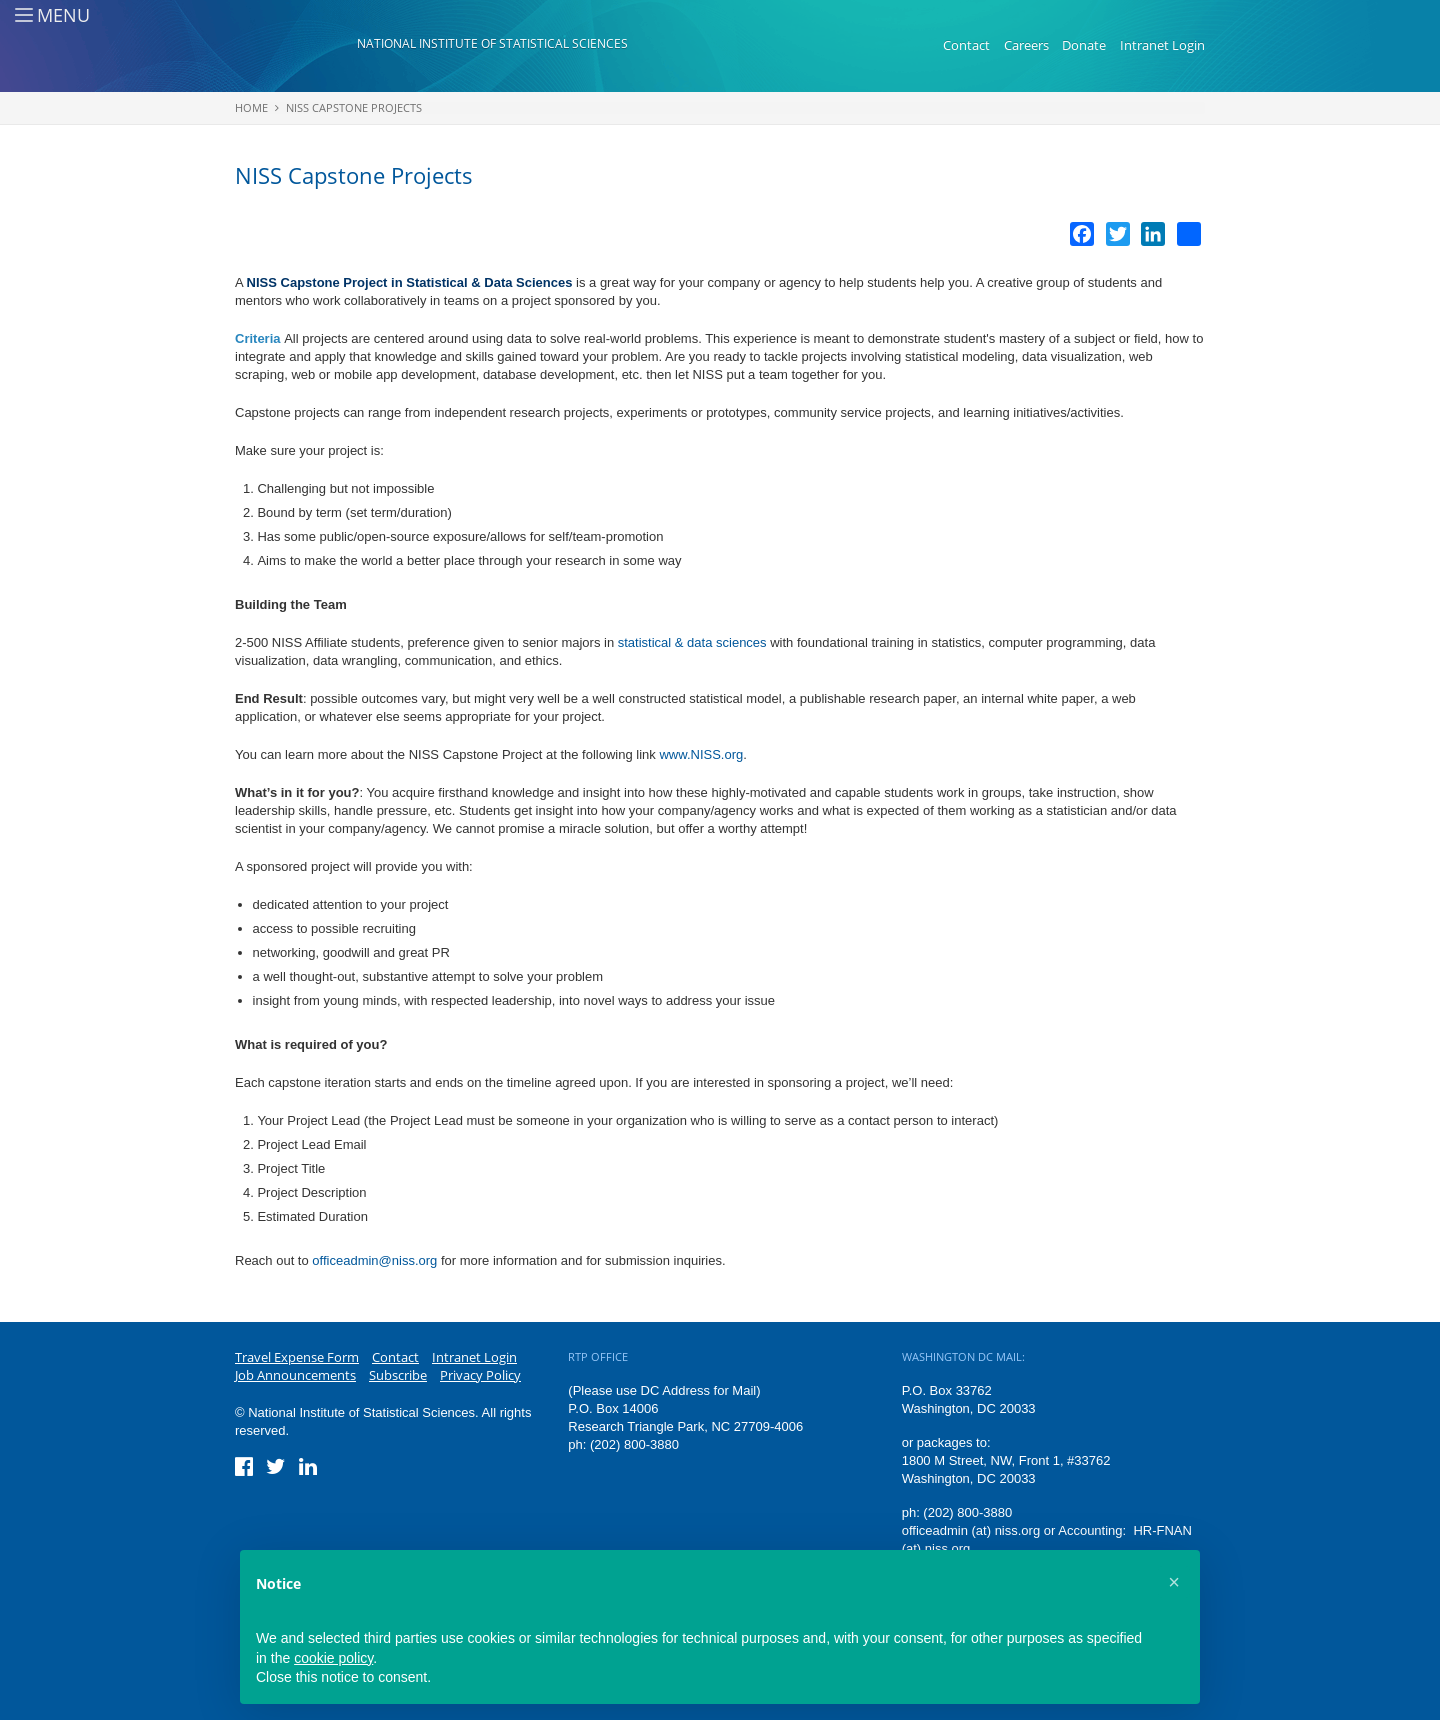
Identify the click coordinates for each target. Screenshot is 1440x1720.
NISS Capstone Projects (354, 107)
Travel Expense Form (297, 1357)
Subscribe (398, 1375)
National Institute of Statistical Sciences (492, 43)
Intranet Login (1162, 45)
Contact (966, 45)
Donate (1084, 45)
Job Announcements (295, 1375)
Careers (1026, 45)
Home (251, 107)
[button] (1174, 1582)
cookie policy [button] (333, 1658)
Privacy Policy (480, 1375)
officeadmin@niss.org (374, 1260)
